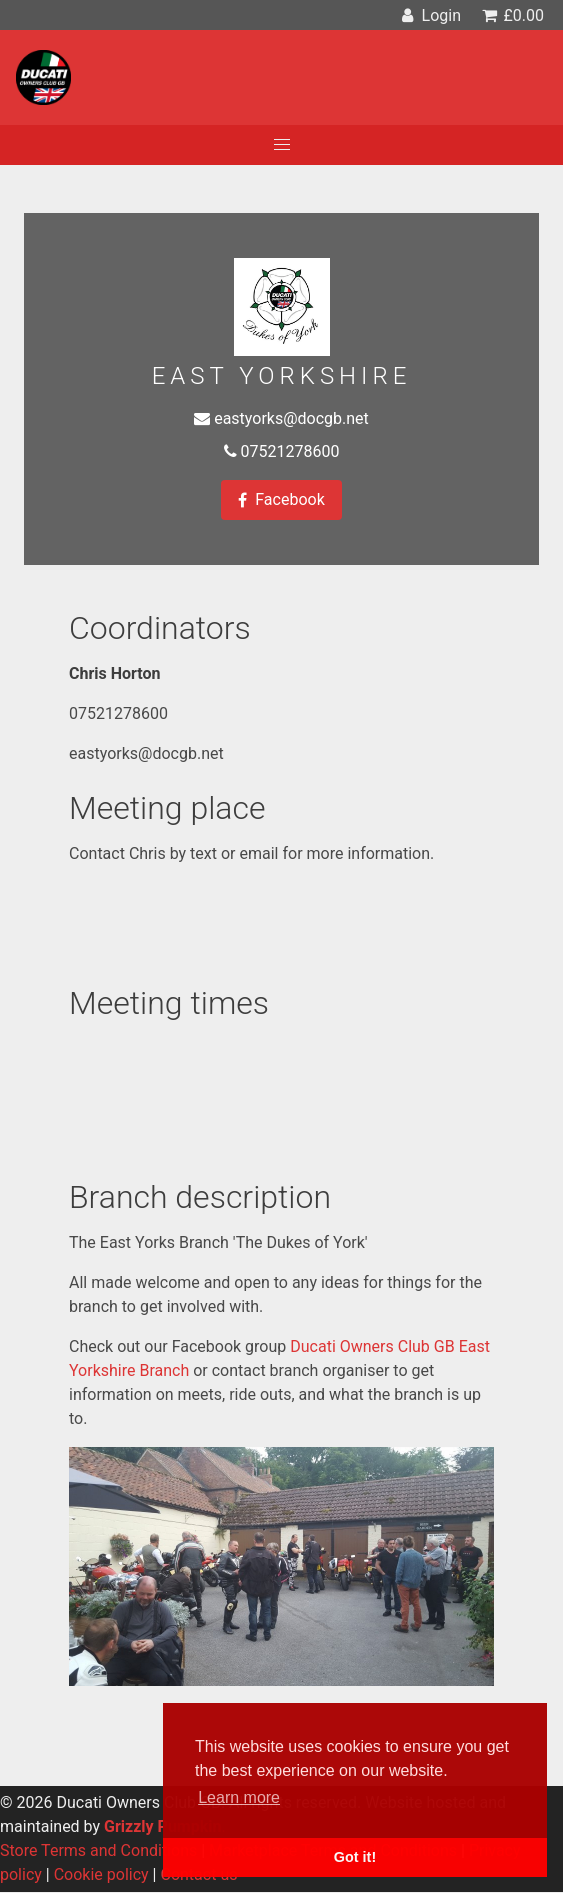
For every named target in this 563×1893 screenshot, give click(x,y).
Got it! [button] (355, 1857)
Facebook (281, 500)
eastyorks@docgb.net (291, 418)
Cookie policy (101, 1874)
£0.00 (511, 15)
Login (429, 15)
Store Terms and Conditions (98, 1850)
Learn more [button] (239, 1797)
